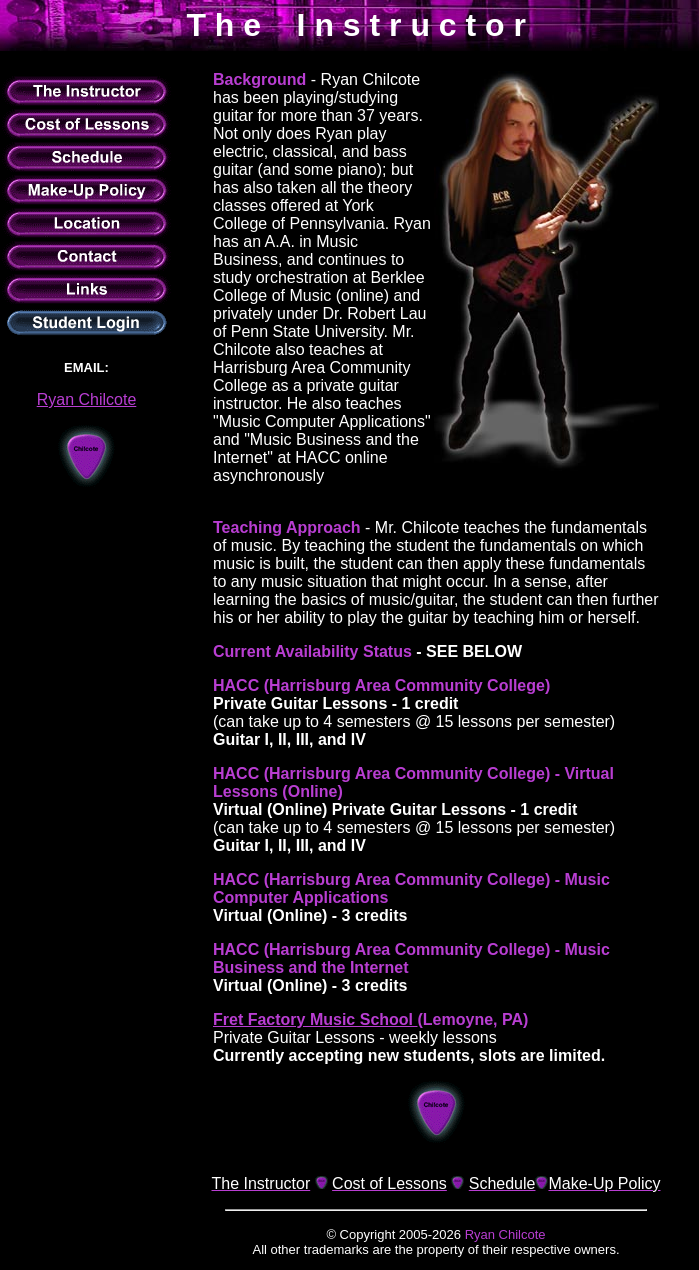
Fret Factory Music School (315, 1019)
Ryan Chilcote (87, 399)
